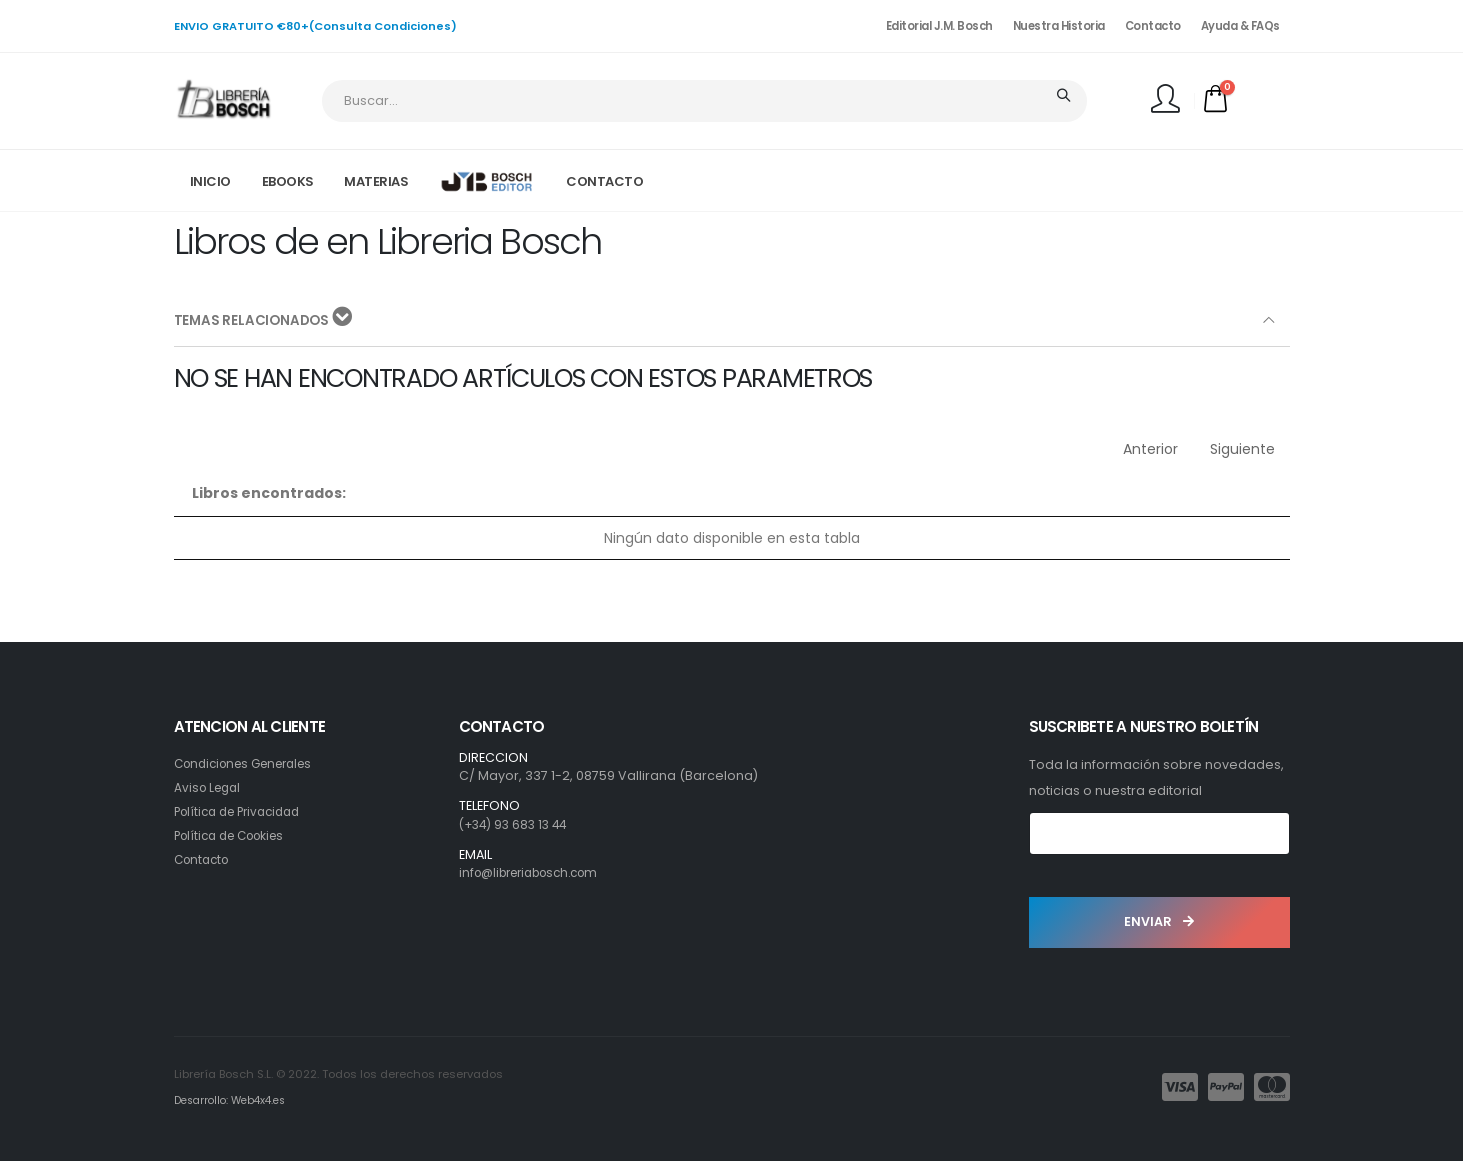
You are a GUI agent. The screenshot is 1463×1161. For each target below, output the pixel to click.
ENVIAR (1159, 921)
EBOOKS (288, 181)
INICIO (210, 181)
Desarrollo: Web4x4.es (235, 1100)
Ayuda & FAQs (1240, 26)
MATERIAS (376, 181)
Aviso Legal (210, 787)
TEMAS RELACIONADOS (265, 319)
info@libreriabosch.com (537, 872)
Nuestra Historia (1059, 26)
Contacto (1153, 26)
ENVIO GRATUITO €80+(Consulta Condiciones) (315, 26)
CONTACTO (604, 181)
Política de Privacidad (244, 811)
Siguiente (1242, 449)
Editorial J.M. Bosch (939, 26)
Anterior (1150, 449)
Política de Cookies (236, 835)
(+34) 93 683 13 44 (517, 824)
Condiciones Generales (251, 763)
